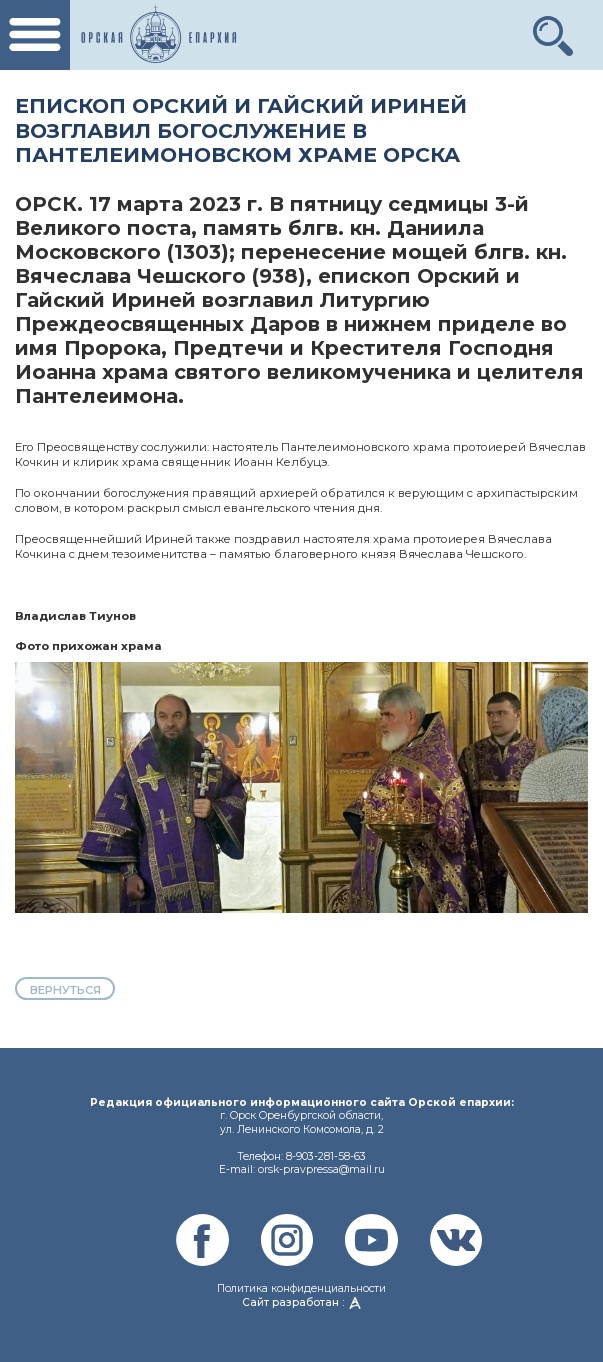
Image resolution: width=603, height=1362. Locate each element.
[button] (553, 28)
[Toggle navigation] (35, 35)
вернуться (65, 990)
